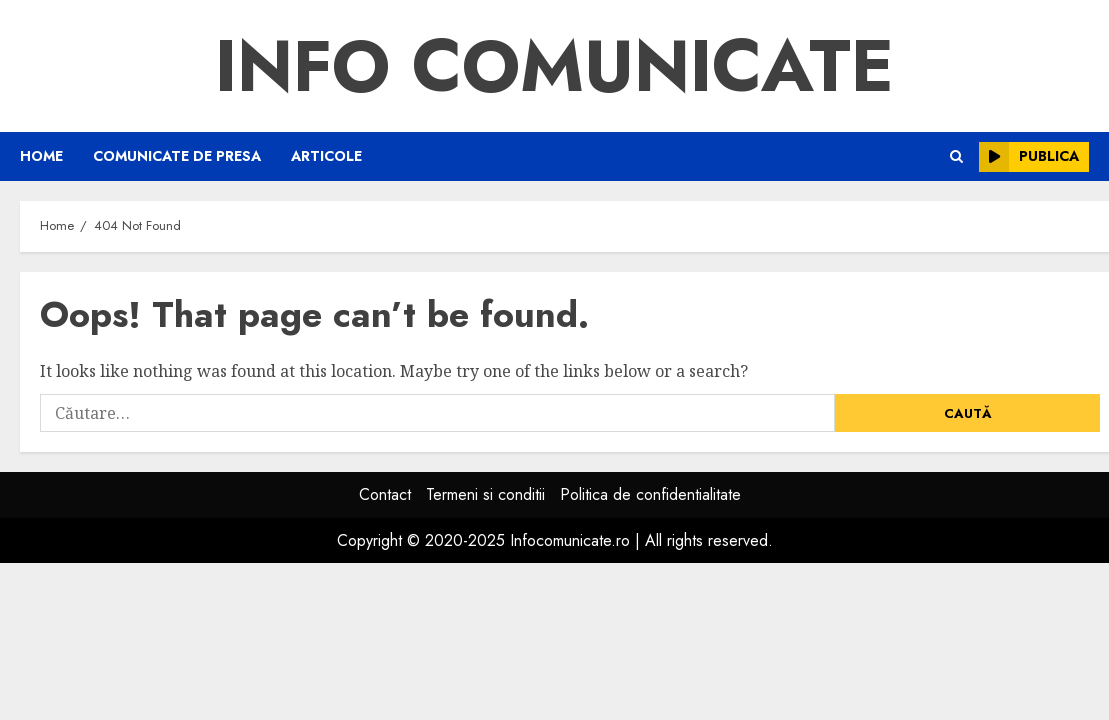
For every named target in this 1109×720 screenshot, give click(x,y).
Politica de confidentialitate (650, 494)
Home (41, 156)
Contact (385, 494)
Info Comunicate (554, 66)
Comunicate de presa (177, 156)
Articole (326, 156)
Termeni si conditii (485, 494)
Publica (1029, 157)
